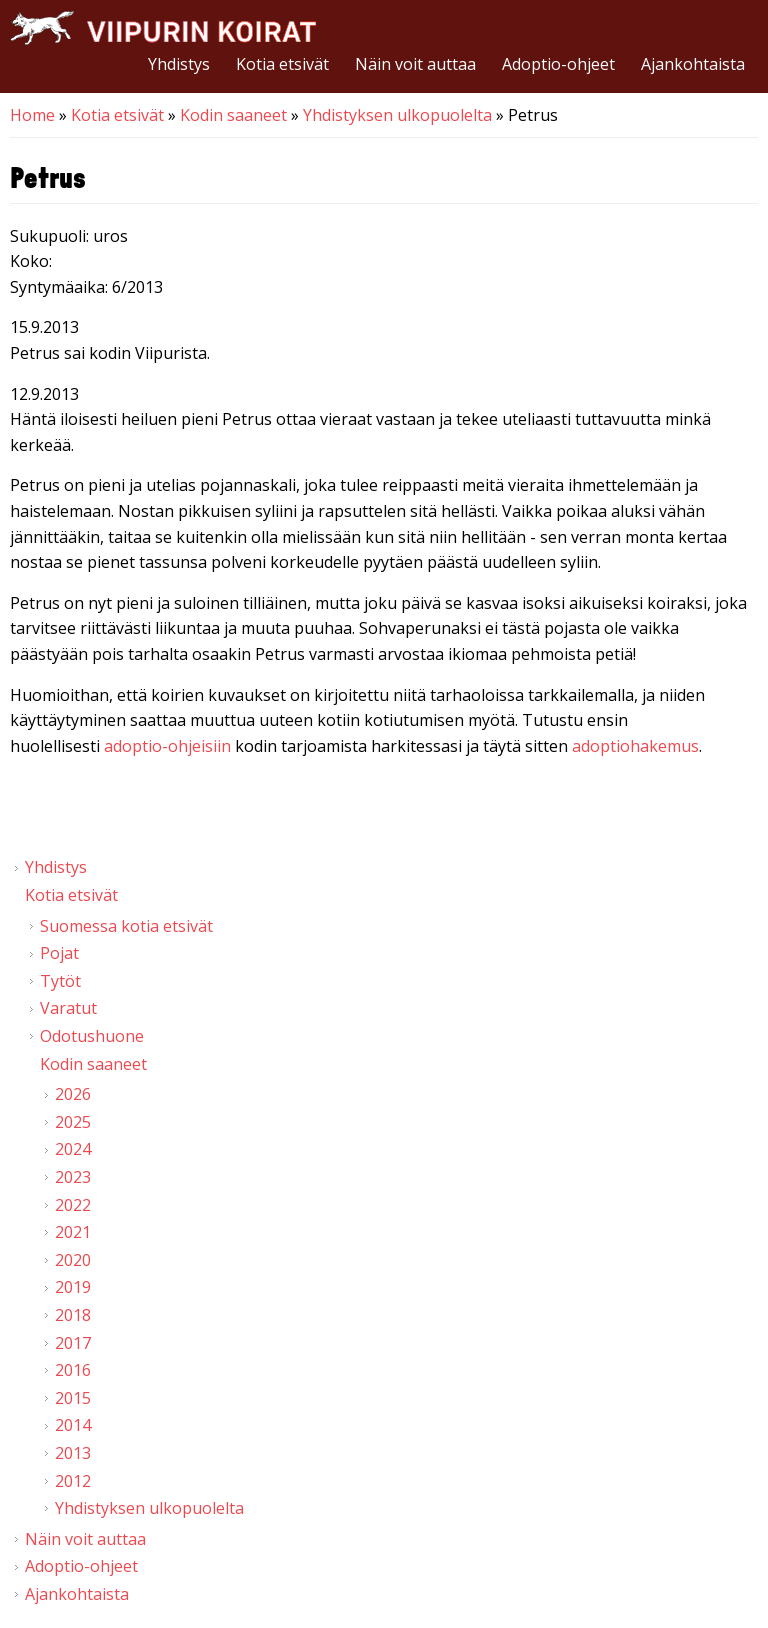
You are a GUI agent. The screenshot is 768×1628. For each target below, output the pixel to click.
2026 (73, 1094)
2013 (73, 1453)
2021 (73, 1232)
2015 (73, 1398)
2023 (73, 1177)
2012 (73, 1481)
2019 (73, 1287)
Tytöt (60, 981)
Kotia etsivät (282, 64)
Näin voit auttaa (415, 64)
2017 (73, 1343)
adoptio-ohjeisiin (167, 746)
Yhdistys (179, 64)
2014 (73, 1425)
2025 (73, 1122)
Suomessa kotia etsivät (126, 926)
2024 (73, 1149)
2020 (73, 1260)
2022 (73, 1205)
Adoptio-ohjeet (558, 64)
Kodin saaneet (233, 115)
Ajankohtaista (693, 64)
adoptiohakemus (635, 746)
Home (32, 115)
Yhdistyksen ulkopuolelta (397, 115)
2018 (73, 1315)
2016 (73, 1370)
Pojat (59, 953)
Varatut (68, 1008)
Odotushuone (92, 1036)
